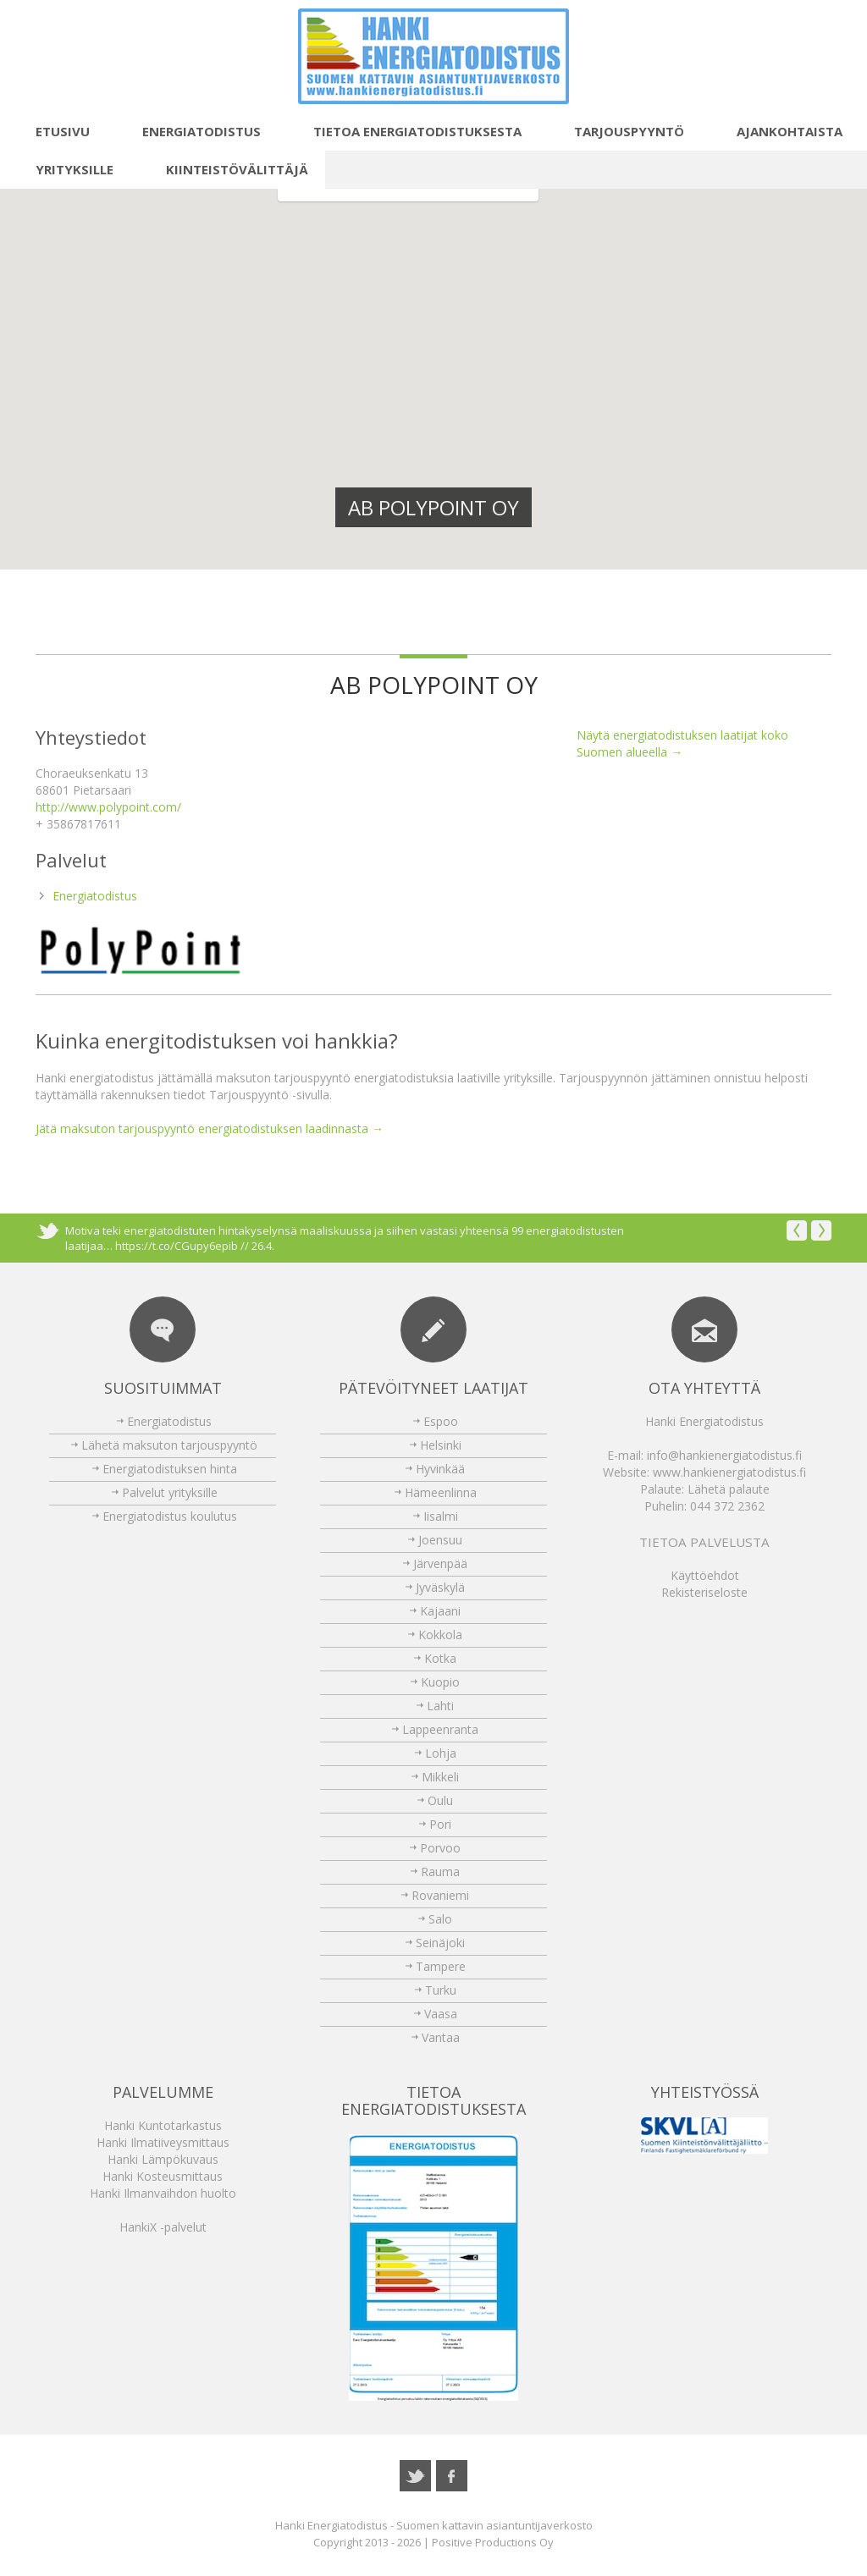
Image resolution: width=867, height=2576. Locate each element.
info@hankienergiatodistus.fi (724, 1455)
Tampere (441, 1966)
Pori (440, 1824)
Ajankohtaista (780, 131)
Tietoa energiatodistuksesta (408, 131)
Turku (440, 1990)
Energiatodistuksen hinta (169, 1469)
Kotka (440, 1658)
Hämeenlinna (441, 1492)
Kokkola (440, 1635)
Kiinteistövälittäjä (227, 169)
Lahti (440, 1706)
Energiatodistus (192, 131)
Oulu (440, 1800)
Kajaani (440, 1611)
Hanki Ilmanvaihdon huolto (163, 2193)
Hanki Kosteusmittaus (162, 2176)
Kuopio (440, 1682)
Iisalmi (440, 1516)
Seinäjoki (440, 1943)
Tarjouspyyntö (619, 131)
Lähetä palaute (729, 1489)
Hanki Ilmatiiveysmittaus (163, 2142)
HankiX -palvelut (163, 2227)
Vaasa (440, 2014)
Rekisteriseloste (704, 1592)
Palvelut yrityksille (170, 1492)
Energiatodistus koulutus (169, 1516)
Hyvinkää (440, 1469)
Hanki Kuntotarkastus (163, 2125)
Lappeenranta (440, 1729)
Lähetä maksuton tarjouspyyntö (169, 1445)
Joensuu (440, 1540)
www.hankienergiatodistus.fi (729, 1472)
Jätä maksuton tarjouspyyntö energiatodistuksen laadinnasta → (210, 1128)
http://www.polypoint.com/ (108, 807)
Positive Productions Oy (493, 2542)
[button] (361, 440)
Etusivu (53, 131)
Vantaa (441, 2037)
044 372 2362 (727, 1506)
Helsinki (440, 1445)
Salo (440, 1919)
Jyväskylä (440, 1587)
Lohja (440, 1753)
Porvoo (440, 1848)
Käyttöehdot (705, 1575)
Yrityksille (65, 169)
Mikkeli (440, 1777)
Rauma (440, 1871)
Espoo (440, 1421)
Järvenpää (440, 1563)
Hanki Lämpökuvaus (163, 2159)
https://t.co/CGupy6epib (176, 1245)
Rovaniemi (440, 1895)
